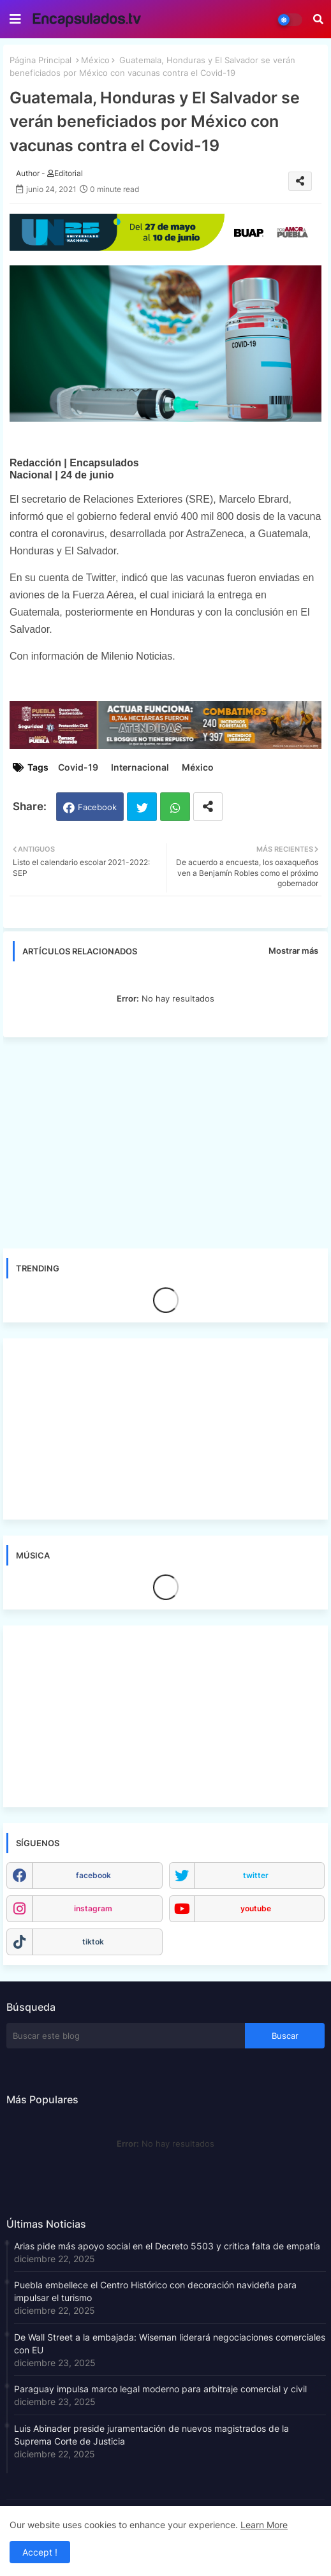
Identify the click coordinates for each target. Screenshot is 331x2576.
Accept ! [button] (39, 2552)
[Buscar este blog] (125, 2035)
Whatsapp (175, 806)
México (95, 60)
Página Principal (40, 60)
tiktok (93, 1941)
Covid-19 (78, 767)
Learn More (264, 2524)
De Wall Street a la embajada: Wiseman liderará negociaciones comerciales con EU (169, 2343)
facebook (93, 1875)
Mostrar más (293, 950)
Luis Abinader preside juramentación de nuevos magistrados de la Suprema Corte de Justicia (151, 2434)
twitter (255, 1875)
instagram (93, 1908)
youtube (255, 1908)
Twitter (142, 806)
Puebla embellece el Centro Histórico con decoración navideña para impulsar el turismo (155, 2291)
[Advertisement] (165, 1142)
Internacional (140, 767)
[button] (318, 19)
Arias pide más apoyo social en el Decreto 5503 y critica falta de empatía (167, 2245)
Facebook (97, 807)
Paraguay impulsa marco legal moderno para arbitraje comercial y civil (160, 2388)
